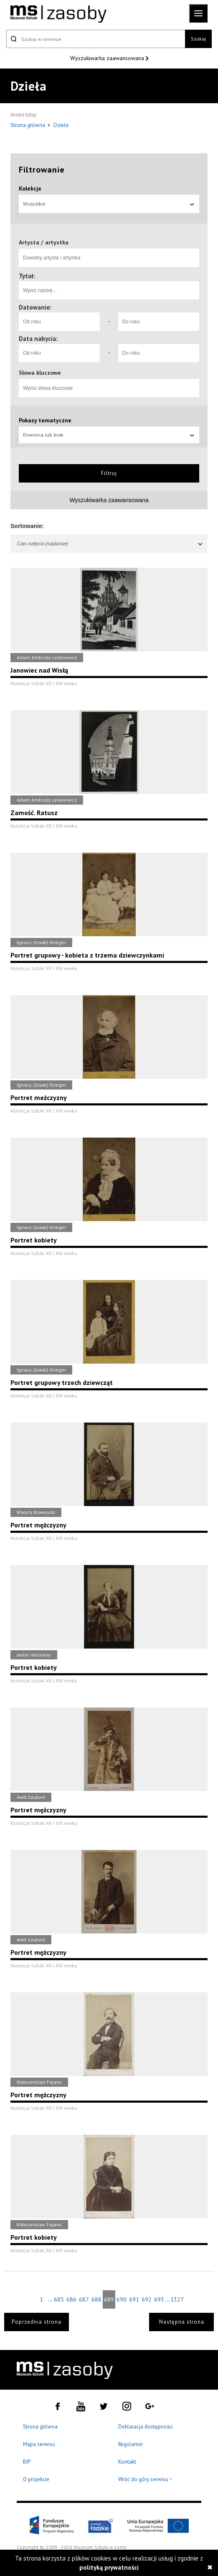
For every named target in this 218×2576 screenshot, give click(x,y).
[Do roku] (158, 321)
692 (147, 2299)
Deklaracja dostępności (145, 2426)
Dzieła (60, 125)
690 (122, 2299)
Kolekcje (30, 188)
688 (96, 2299)
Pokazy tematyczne (45, 420)
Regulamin (130, 2444)
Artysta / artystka (43, 242)
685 (59, 2299)
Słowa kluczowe (40, 372)
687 (84, 2299)
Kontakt (127, 2461)
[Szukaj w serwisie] (95, 39)
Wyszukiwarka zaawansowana (108, 58)
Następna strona (181, 2321)
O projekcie (36, 2479)
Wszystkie (109, 204)
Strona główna (28, 125)
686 (71, 2299)
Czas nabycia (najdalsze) (110, 543)
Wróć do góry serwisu (145, 2480)
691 (134, 2299)
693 (159, 2299)
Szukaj (198, 39)
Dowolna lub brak (109, 435)
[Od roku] (59, 321)
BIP (26, 2461)
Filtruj (109, 473)
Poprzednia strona (36, 2321)
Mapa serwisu (39, 2444)
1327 (176, 2299)
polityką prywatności (109, 2567)
